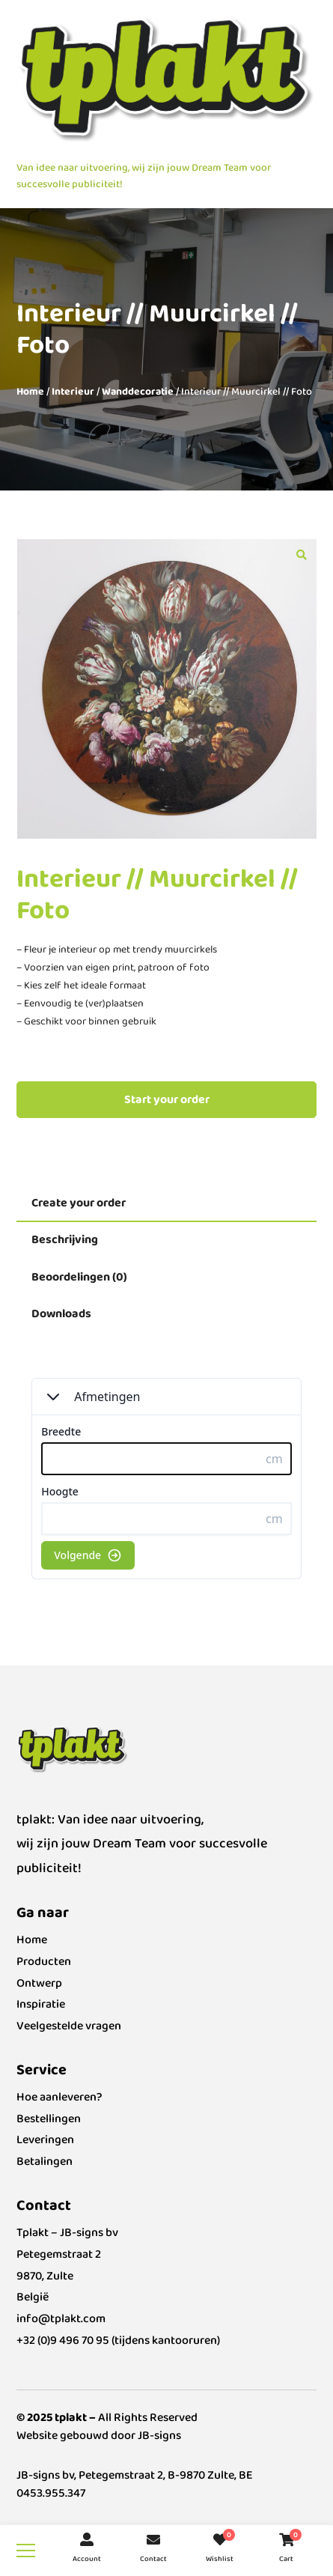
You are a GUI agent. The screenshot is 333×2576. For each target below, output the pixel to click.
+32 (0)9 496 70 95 (62, 2340)
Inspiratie (40, 2004)
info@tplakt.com (61, 2318)
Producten (43, 1961)
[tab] (166, 1203)
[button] (301, 554)
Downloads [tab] (61, 1313)
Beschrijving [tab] (64, 1239)
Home (30, 391)
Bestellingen (48, 2118)
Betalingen (44, 2161)
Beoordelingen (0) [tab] (79, 1277)
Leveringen (45, 2139)
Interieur (73, 391)
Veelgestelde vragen (68, 2026)
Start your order (167, 1099)
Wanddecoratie (138, 391)
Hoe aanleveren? (59, 2097)
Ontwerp (39, 1983)
